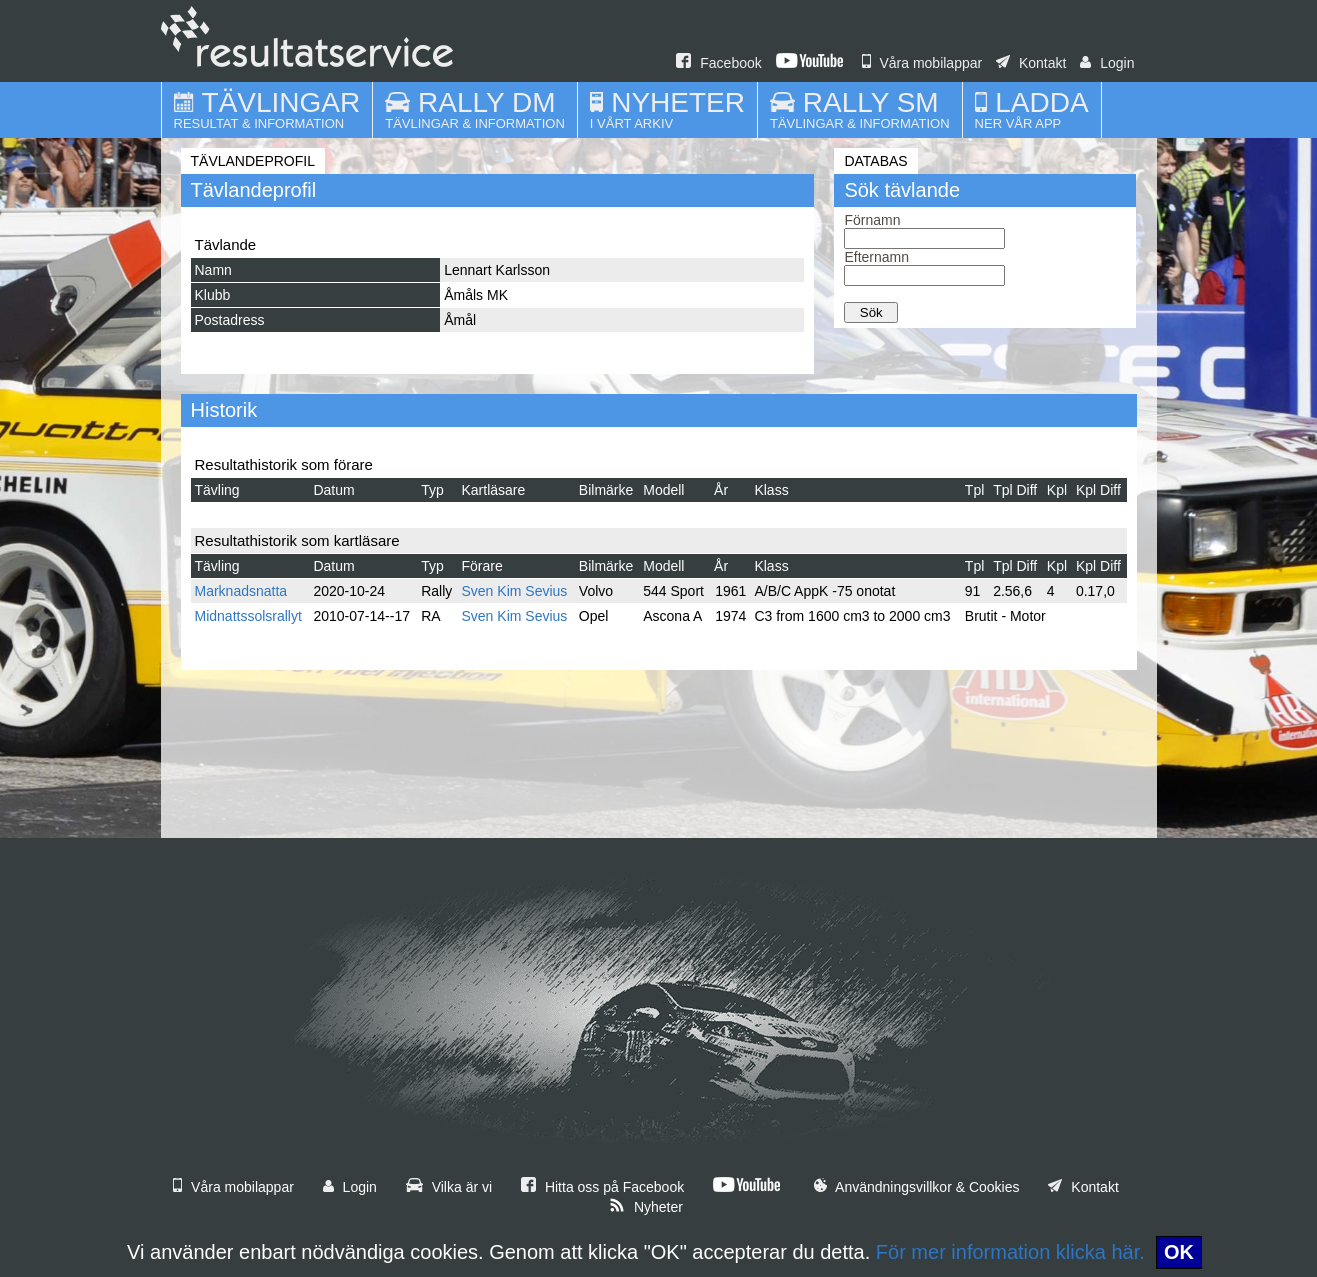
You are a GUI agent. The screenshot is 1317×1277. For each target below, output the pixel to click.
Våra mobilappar (922, 63)
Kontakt (1031, 63)
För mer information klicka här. (1010, 1252)
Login (1107, 63)
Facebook (718, 63)
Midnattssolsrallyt (248, 616)
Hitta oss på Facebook (602, 1187)
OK (1179, 1252)
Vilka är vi (449, 1187)
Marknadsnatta (241, 591)
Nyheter (646, 1207)
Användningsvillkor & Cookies (917, 1187)
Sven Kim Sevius (515, 591)
